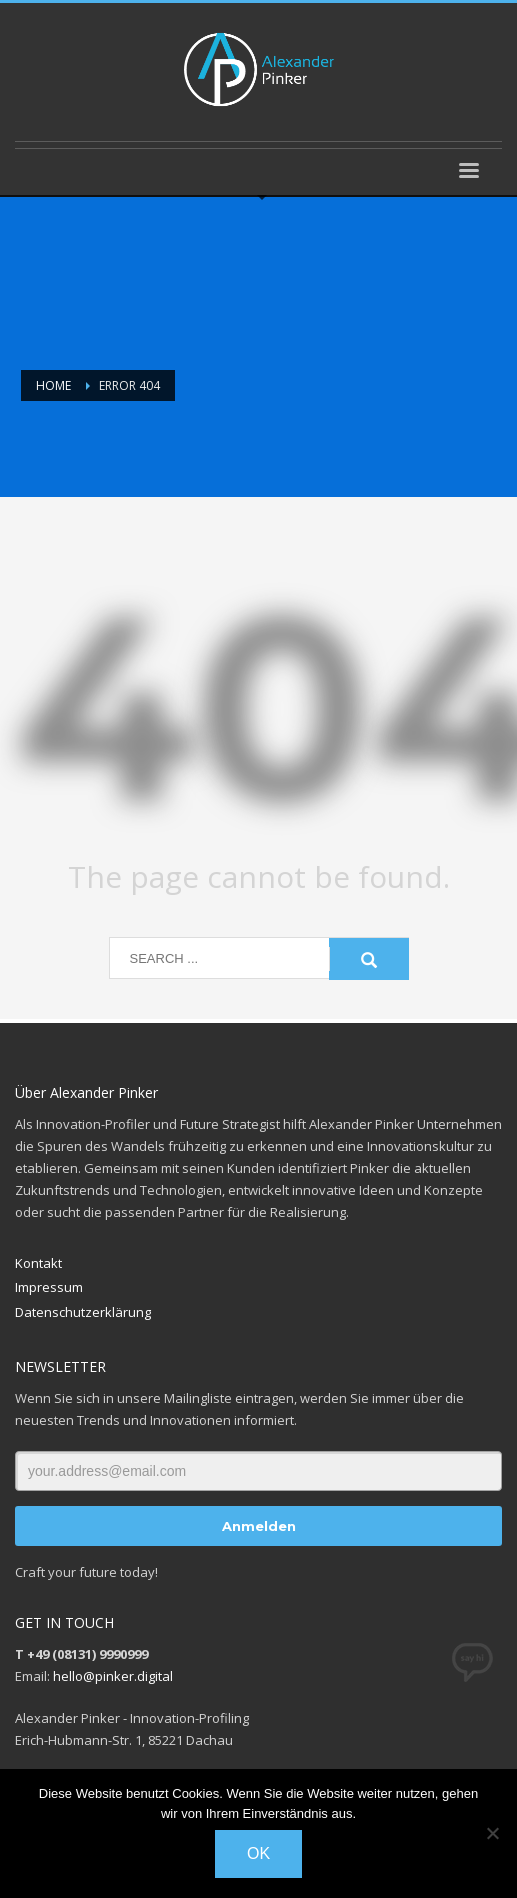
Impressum (49, 1287)
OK (258, 1853)
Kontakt (38, 1263)
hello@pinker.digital (113, 1676)
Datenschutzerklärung (83, 1312)
